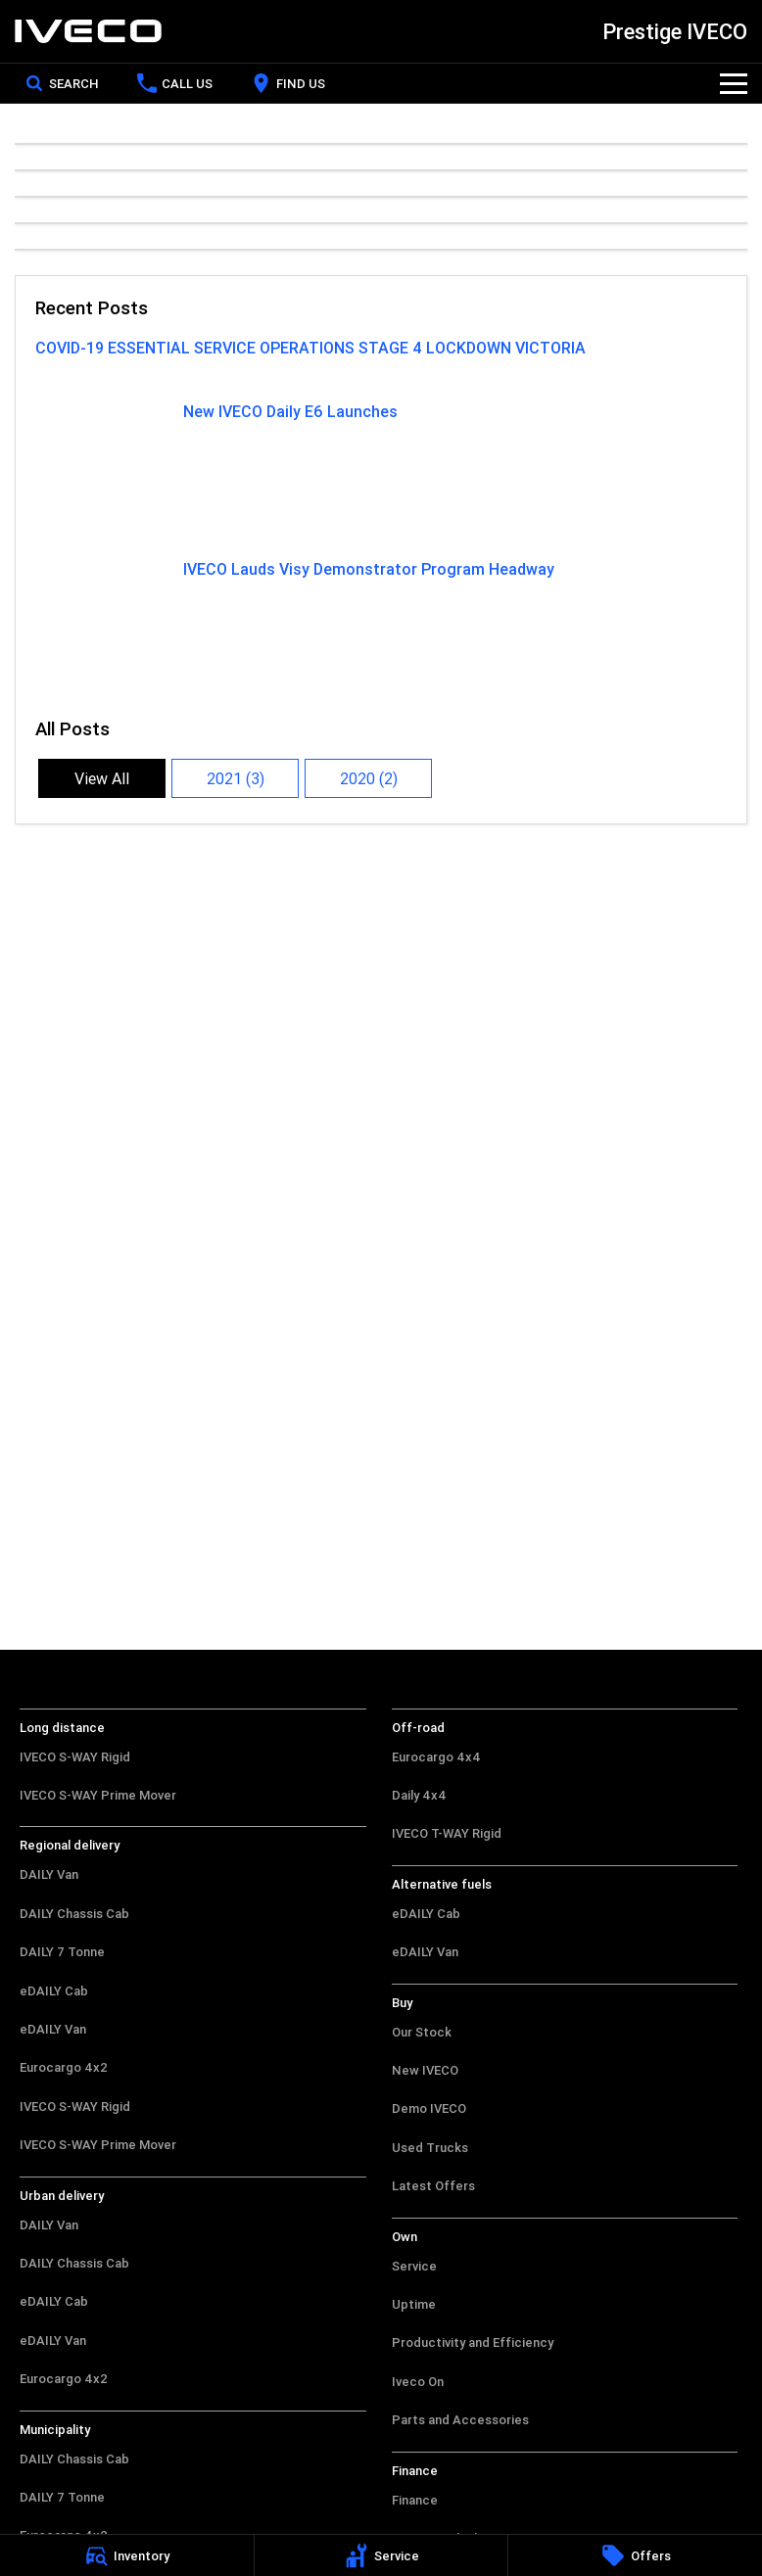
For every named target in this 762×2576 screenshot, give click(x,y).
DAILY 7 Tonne (62, 1952)
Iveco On (418, 2381)
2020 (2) (369, 778)
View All (101, 778)
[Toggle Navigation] (733, 83)
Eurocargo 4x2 (64, 2067)
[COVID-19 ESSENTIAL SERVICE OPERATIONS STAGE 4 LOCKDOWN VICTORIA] (381, 360)
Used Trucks (430, 2147)
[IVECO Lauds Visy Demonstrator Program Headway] (381, 628)
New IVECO (425, 2070)
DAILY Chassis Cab (74, 1913)
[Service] (381, 2555)
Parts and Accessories (460, 2420)
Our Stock (422, 2032)
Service (414, 2266)
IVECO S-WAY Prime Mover (98, 1795)
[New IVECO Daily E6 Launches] (381, 470)
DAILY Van (49, 1874)
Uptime (414, 2304)
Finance (415, 2500)
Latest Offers (433, 2186)
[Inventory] (127, 2555)
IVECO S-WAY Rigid (75, 1757)
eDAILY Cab (54, 1991)
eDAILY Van (53, 2029)
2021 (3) (235, 778)
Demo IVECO (429, 2108)
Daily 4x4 (419, 1795)
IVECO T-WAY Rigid (446, 1833)
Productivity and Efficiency (472, 2342)
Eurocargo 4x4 (436, 1757)
